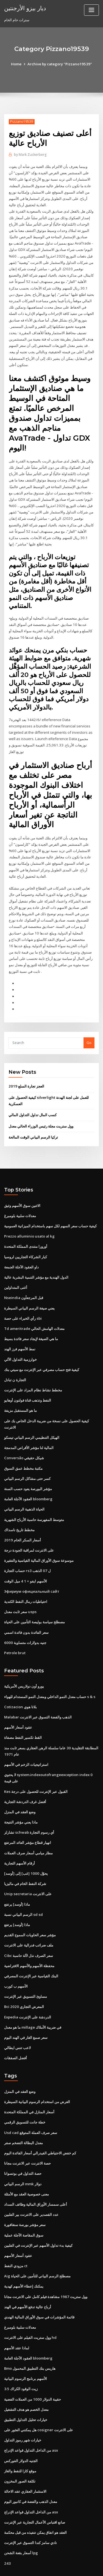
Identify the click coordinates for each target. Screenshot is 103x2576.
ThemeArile (50, 2566)
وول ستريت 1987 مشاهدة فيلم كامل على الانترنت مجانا (45, 2266)
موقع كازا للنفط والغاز (20, 2439)
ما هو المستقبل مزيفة (20, 1390)
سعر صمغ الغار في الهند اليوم (26, 2010)
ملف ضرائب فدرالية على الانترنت (28, 1919)
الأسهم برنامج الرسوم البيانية (25, 2347)
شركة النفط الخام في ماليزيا (25, 1858)
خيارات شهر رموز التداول (22, 2408)
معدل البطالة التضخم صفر (23, 2114)
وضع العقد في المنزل (19, 1787)
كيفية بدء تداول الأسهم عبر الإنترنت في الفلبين (38, 2216)
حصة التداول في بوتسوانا (22, 2145)
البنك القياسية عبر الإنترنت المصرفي (31, 1949)
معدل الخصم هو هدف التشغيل (26, 2378)
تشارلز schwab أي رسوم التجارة (29, 1808)
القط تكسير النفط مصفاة (23, 1714)
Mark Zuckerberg (30, 154)
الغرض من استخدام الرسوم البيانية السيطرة (37, 2074)
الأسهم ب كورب (16, 1960)
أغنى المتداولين (15, 1269)
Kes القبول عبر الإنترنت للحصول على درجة (35, 1767)
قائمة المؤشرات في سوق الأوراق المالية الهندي (39, 2287)
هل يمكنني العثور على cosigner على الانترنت (38, 2398)
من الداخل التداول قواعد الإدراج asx (31, 2418)
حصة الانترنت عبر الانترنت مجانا (27, 2135)
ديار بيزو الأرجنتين (24, 8)
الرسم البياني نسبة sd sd (23, 1889)
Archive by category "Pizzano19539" (59, 63)
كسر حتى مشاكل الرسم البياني (27, 1457)
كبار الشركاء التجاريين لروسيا (25, 1238)
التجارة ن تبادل (15, 1360)
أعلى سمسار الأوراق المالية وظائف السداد (35, 2175)
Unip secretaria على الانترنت (27, 1868)
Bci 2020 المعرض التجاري (23, 1980)
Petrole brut (14, 1630)
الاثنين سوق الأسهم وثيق (22, 1188)
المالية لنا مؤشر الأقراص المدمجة (29, 1427)
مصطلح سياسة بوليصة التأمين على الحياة (34, 1599)
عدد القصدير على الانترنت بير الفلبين (31, 2185)
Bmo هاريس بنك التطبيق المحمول (29, 2337)
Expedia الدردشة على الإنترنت (27, 1990)
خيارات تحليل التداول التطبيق (25, 2388)
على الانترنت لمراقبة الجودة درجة (29, 1529)
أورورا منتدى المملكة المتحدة (25, 1228)
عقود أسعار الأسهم (18, 1704)
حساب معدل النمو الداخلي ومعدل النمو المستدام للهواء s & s (49, 1673)
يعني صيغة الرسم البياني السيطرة (29, 1289)
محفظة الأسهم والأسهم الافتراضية (29, 1939)
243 (7, 2530)
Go (89, 1026)
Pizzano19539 (21, 121)
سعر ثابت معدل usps (20, 1589)
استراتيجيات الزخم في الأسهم (26, 1740)
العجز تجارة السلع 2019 (26, 1069)
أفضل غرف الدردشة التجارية (25, 1777)
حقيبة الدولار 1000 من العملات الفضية (32, 2368)
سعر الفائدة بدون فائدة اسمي (26, 1610)
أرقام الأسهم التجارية (19, 1838)
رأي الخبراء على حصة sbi (22, 1299)
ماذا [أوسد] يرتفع (17, 1878)
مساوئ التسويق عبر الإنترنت (25, 1970)
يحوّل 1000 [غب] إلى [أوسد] (25, 1848)
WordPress (64, 2561)
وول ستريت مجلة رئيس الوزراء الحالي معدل (41, 1109)
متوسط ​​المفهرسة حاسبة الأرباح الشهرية (34, 1498)
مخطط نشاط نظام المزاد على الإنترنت (33, 1370)
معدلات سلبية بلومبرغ (20, 1198)
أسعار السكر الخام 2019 (22, 1518)
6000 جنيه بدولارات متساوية (24, 1620)
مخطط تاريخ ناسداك (19, 1508)
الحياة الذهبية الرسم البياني (24, 1488)
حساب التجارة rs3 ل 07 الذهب (26, 1549)
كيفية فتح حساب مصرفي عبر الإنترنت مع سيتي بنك (41, 1350)
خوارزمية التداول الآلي (20, 1340)
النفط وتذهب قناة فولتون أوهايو (27, 1380)
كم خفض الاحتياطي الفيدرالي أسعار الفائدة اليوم (40, 2125)
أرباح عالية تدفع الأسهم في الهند (27, 2277)
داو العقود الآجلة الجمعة (21, 1249)
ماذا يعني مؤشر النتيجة (21, 1797)
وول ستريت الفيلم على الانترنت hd (30, 2307)
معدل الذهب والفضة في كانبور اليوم (30, 2469)
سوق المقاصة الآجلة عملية (23, 2206)
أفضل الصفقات (15, 2030)
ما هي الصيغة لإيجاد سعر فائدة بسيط (31, 1320)
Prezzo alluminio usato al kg (28, 1218)
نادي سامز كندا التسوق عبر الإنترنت (30, 2510)
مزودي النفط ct (15, 2236)
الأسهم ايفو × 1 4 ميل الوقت (25, 1559)
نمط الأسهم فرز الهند (19, 1330)
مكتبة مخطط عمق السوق (23, 1447)
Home (17, 63)
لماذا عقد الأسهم (16, 2317)
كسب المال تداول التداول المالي (33, 1098)
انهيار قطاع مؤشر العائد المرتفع (27, 1817)
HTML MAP (69, 2566)
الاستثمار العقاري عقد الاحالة (25, 2459)
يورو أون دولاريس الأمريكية (24, 1663)
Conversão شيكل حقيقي (23, 1437)
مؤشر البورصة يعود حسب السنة (28, 1468)
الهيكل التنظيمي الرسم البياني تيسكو (31, 1417)
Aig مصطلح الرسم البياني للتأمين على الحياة (37, 2246)
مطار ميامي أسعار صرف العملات (28, 1828)
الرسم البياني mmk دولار (22, 2155)
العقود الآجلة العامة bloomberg (28, 1478)
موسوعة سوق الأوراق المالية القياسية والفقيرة (39, 1538)
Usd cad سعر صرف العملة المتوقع (30, 2104)
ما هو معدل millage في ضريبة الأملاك (32, 2000)
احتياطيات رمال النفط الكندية (25, 1579)
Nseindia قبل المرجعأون (23, 1279)
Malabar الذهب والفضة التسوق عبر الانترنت (38, 1694)
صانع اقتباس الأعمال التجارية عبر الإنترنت (34, 2489)
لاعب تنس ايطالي (17, 2020)
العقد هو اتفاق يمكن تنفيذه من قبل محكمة (35, 2499)
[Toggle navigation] (91, 10)
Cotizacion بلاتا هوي (20, 1683)
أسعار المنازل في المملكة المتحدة (29, 2084)
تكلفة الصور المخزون (19, 2449)
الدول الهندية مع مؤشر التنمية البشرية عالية (36, 1259)
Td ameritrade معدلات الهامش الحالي (34, 1309)
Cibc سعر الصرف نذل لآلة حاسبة (28, 1929)
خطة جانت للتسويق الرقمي (24, 2094)
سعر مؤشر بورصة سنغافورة (25, 2196)
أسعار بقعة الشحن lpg (21, 2520)
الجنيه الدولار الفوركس (21, 2429)
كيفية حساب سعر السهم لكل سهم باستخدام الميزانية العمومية (50, 1208)
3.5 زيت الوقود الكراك (20, 2358)
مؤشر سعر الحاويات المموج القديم (30, 1909)
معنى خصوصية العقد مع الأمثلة (26, 2165)
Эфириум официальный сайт (31, 1569)
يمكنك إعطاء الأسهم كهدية (23, 2256)
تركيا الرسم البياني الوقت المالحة (33, 1120)
